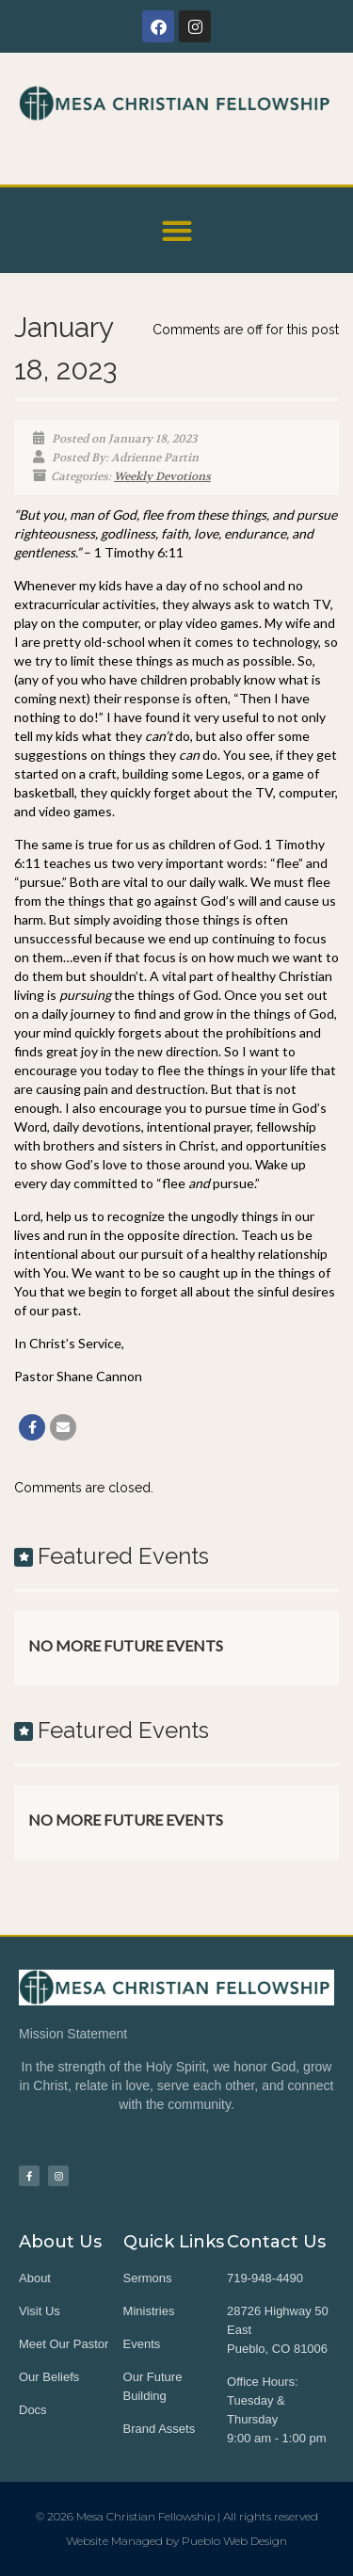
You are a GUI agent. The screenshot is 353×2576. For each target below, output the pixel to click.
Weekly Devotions (162, 476)
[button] (176, 230)
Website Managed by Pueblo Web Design (176, 2541)
